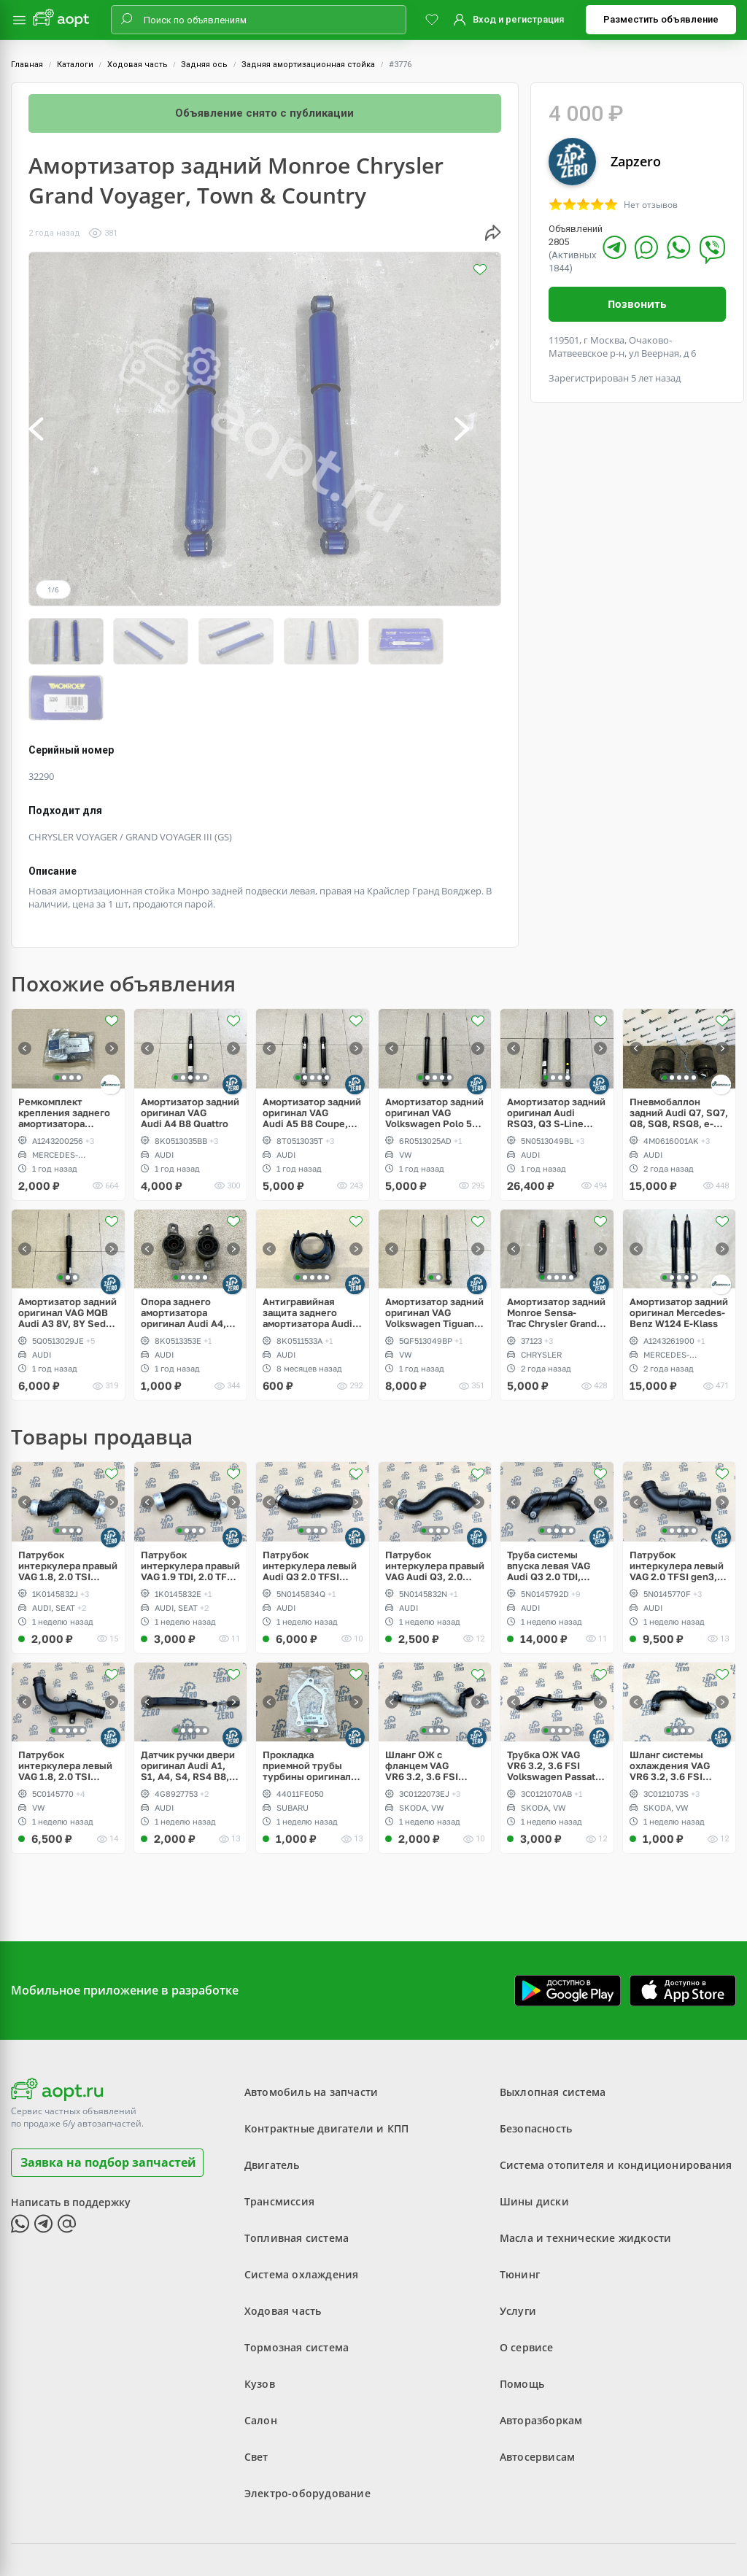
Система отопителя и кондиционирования (616, 2106)
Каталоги (75, 64)
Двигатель (272, 2106)
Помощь (522, 2325)
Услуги (518, 2252)
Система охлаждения (301, 2216)
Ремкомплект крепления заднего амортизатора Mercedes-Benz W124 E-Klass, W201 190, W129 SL (65, 1053)
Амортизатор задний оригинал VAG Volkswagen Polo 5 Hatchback (434, 1053)
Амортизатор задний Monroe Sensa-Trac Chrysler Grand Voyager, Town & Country (556, 1253)
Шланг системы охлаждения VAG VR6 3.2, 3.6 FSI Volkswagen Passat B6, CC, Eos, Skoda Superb (674, 1706)
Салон (260, 2362)
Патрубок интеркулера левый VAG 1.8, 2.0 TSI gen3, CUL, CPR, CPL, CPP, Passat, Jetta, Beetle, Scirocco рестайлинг (67, 1706)
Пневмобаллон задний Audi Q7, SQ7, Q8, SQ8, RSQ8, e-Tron (679, 1053)
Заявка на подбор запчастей (108, 2103)
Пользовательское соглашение (313, 2528)
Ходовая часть (137, 64)
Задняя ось (204, 64)
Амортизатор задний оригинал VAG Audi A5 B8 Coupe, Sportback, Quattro (312, 1053)
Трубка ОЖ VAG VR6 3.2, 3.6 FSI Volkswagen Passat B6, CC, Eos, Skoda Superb (551, 1706)
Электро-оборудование (307, 2435)
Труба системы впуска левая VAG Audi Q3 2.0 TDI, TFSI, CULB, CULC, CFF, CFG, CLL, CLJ (549, 1506)
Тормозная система (296, 2289)
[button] (51, 429)
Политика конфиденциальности (470, 2528)
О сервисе (527, 2289)
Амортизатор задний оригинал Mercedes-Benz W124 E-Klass (679, 1253)
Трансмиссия (279, 2143)
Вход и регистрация (518, 19)
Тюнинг (520, 2216)
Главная (27, 64)
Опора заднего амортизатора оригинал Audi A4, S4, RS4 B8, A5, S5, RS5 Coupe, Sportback (185, 1253)
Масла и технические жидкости (586, 2179)
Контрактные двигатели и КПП (326, 2070)
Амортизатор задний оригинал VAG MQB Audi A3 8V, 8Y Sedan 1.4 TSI (67, 1253)
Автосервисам (537, 2398)
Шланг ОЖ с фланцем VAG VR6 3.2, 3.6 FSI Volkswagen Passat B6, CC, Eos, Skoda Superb (429, 1706)
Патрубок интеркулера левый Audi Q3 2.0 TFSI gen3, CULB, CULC (310, 1506)
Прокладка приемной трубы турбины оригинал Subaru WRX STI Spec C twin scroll (307, 1706)
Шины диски (534, 2143)
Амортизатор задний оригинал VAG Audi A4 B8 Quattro (190, 1053)
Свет (256, 2398)
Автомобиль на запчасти (311, 2034)
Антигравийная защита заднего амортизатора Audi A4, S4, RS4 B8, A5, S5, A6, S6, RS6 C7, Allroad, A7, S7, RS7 (307, 1253)
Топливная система (296, 2179)
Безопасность (536, 2070)
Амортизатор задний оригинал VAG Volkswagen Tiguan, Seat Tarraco (434, 1253)
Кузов (259, 2325)
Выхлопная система (552, 2034)
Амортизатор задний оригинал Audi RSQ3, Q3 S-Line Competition (556, 1053)
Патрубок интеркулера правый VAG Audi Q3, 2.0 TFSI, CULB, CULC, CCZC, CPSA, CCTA (434, 1506)
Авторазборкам (541, 2362)
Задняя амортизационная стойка (308, 64)
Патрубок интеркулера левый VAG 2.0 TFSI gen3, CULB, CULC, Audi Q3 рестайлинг (678, 1506)
